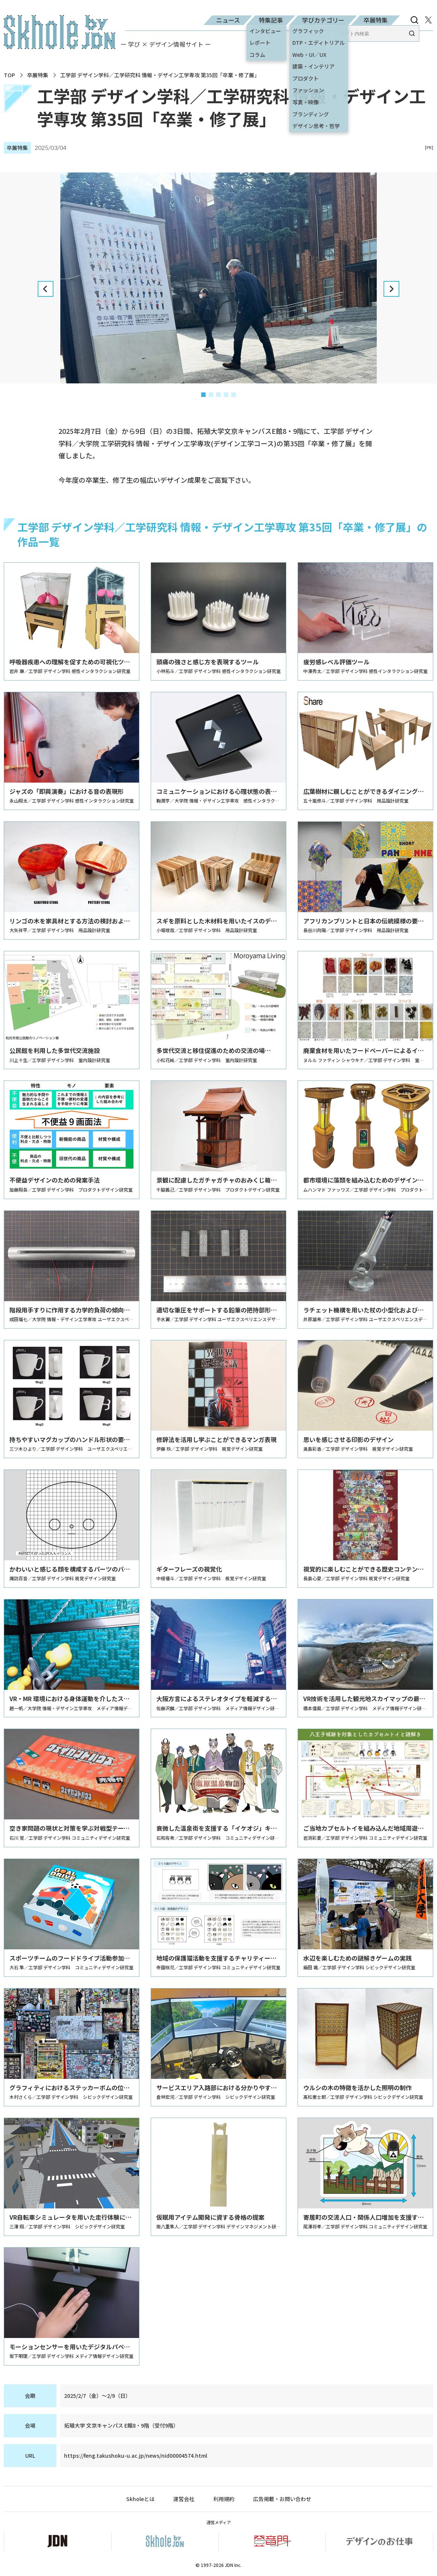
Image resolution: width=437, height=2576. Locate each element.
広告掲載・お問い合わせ (282, 2499)
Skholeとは (140, 2499)
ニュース (228, 19)
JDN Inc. (233, 2565)
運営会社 (183, 2499)
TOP (9, 75)
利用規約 (223, 2499)
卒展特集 (376, 19)
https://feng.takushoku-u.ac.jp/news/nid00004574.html (135, 2455)
